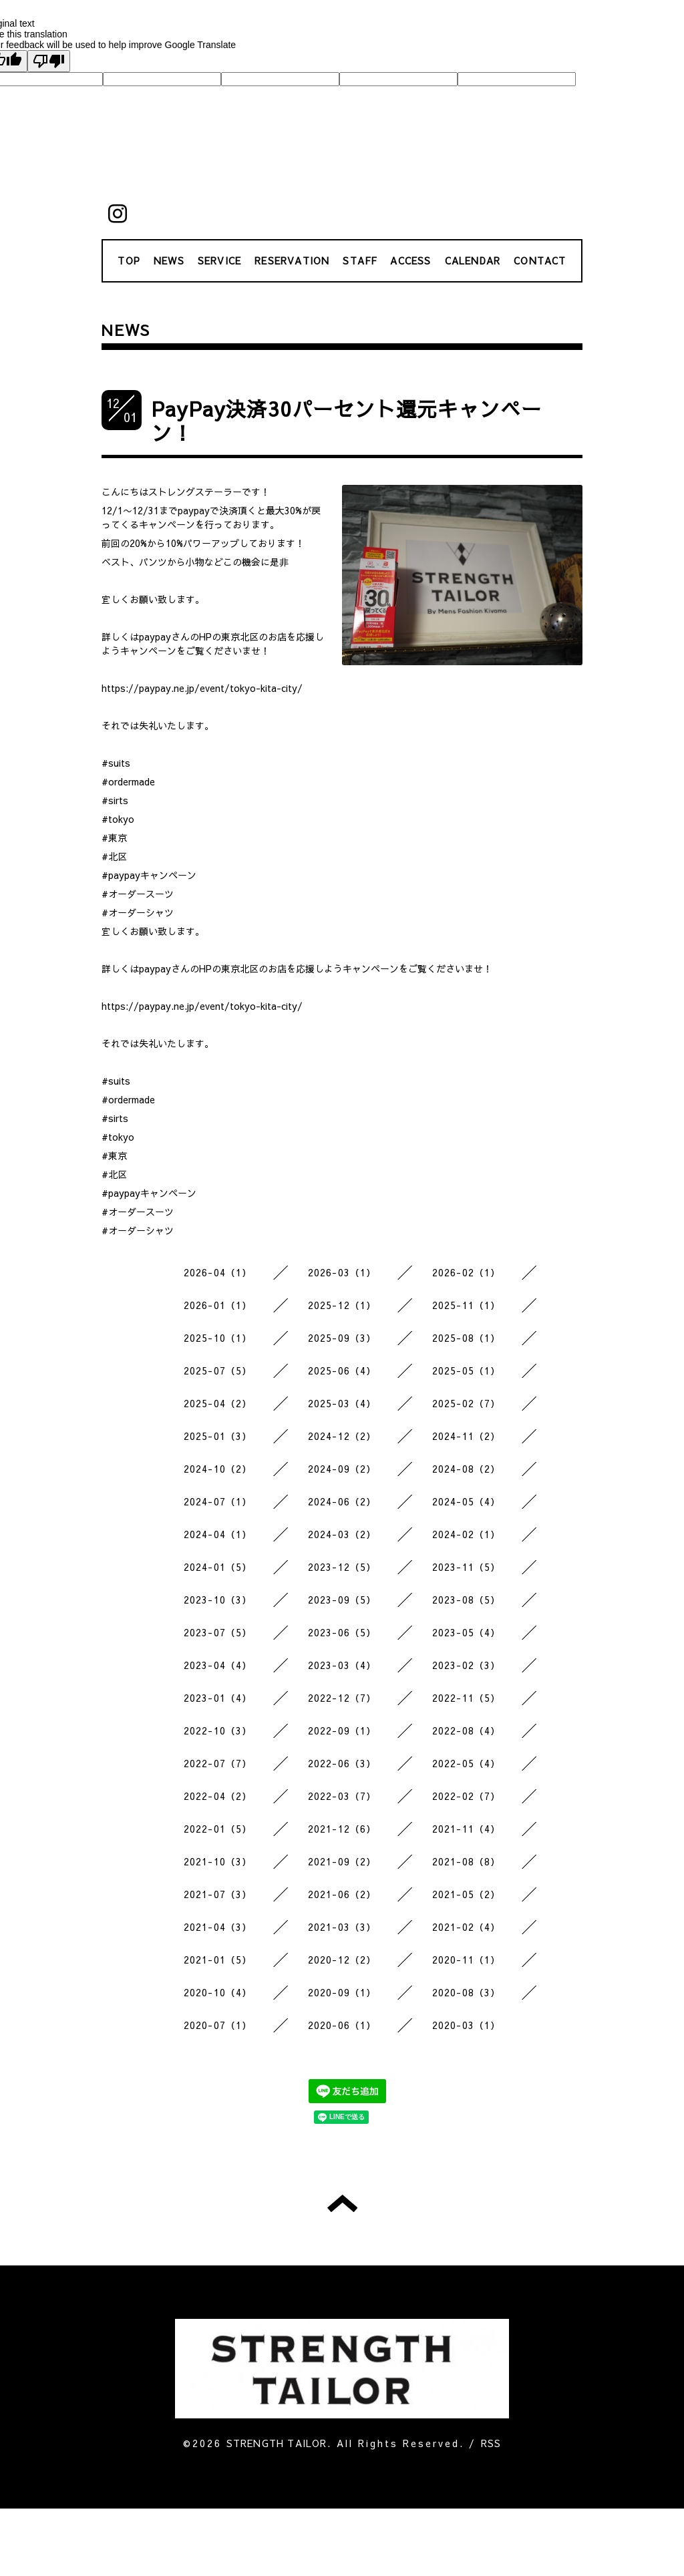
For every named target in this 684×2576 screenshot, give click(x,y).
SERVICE (219, 260)
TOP (129, 260)
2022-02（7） (466, 1796)
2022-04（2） (218, 1796)
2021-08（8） (466, 1861)
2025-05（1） (466, 1370)
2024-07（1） (218, 1501)
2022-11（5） (466, 1697)
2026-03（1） (342, 1272)
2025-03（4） (342, 1403)
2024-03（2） (342, 1534)
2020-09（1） (342, 1992)
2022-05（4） (466, 1763)
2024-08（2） (466, 1468)
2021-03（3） (342, 1927)
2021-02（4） (466, 1927)
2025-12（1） (342, 1305)
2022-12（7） (342, 1697)
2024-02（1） (466, 1534)
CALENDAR (473, 260)
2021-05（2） (466, 1894)
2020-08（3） (466, 1992)
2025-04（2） (218, 1403)
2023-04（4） (218, 1665)
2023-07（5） (218, 1632)
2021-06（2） (342, 1894)
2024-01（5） (218, 1567)
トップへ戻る (342, 2203)
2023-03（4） (342, 1665)
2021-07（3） (218, 1894)
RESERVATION (291, 260)
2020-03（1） (466, 2025)
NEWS (169, 260)
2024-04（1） (218, 1534)
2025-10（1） (218, 1337)
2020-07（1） (218, 2025)
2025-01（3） (218, 1436)
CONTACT (540, 260)
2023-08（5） (466, 1599)
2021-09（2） (342, 1861)
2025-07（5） (218, 1370)
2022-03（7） (342, 1796)
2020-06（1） (342, 2025)
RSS (491, 2443)
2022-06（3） (342, 1763)
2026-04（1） (218, 1272)
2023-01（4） (218, 1697)
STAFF (360, 260)
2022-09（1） (342, 1730)
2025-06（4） (342, 1370)
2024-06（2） (342, 1501)
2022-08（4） (466, 1730)
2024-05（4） (466, 1501)
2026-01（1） (218, 1305)
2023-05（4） (466, 1632)
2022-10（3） (218, 1730)
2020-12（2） (342, 1959)
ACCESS (410, 260)
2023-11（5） (466, 1567)
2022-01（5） (218, 1828)
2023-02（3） (466, 1665)
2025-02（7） (466, 1403)
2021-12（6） (342, 1828)
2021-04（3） (218, 1927)
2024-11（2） (466, 1436)
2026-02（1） (466, 1272)
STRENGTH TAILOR (276, 2443)
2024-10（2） (218, 1468)
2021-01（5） (218, 1959)
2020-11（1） (466, 1959)
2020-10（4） (218, 1992)
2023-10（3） (218, 1599)
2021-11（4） (466, 1828)
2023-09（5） (342, 1599)
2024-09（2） (342, 1468)
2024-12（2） (342, 1436)
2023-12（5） (342, 1567)
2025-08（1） (466, 1337)
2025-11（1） (466, 1305)
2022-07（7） (218, 1763)
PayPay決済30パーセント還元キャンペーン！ (347, 420)
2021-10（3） (218, 1861)
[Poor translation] (48, 61)
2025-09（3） (342, 1337)
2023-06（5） (342, 1632)
